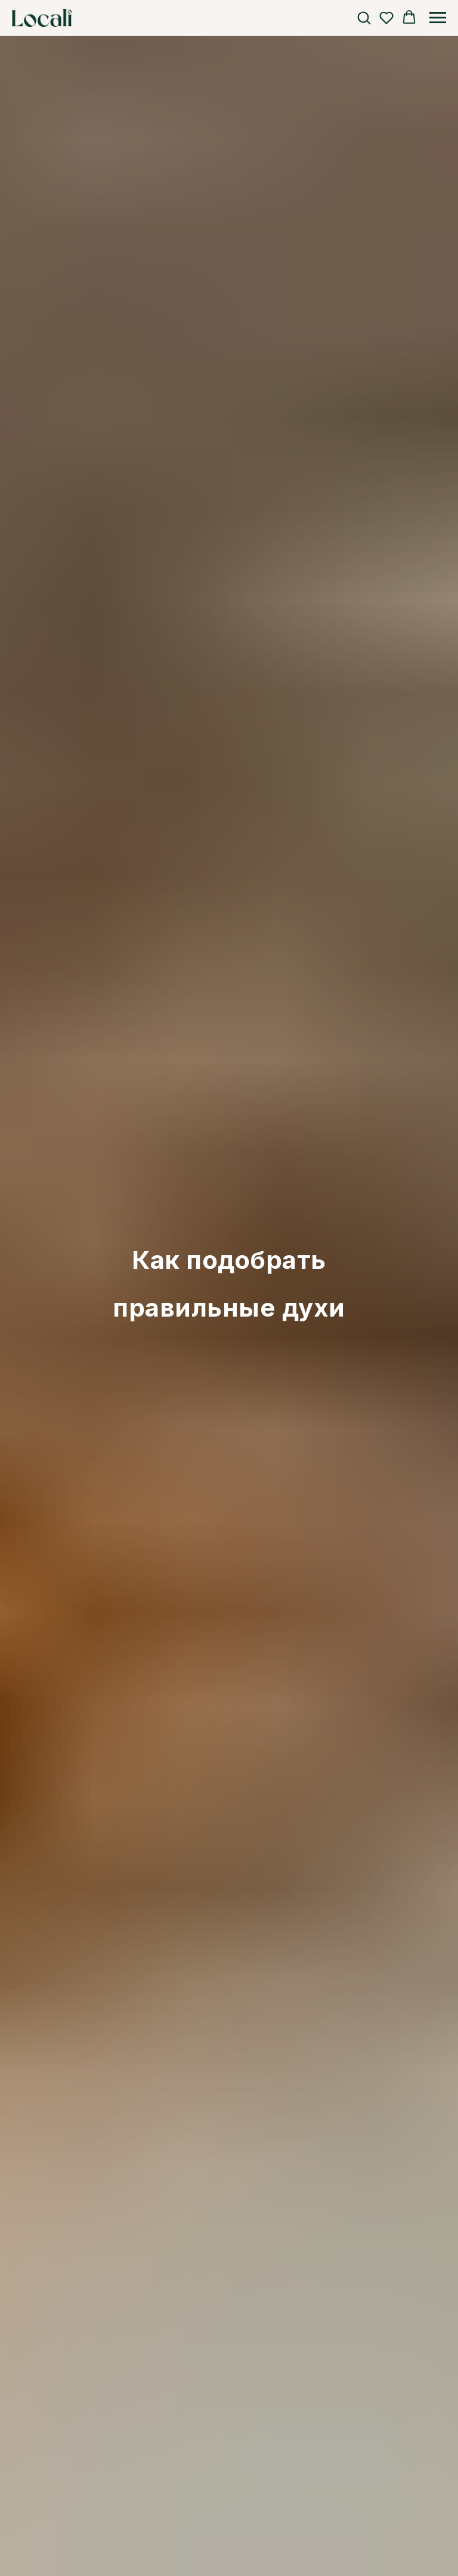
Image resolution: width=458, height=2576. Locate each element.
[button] (364, 17)
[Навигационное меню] (437, 18)
